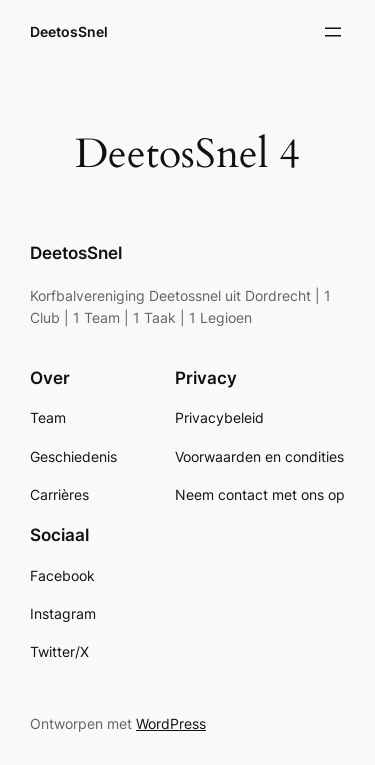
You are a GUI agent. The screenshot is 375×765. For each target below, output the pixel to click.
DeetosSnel (69, 31)
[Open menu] (333, 32)
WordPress (171, 723)
